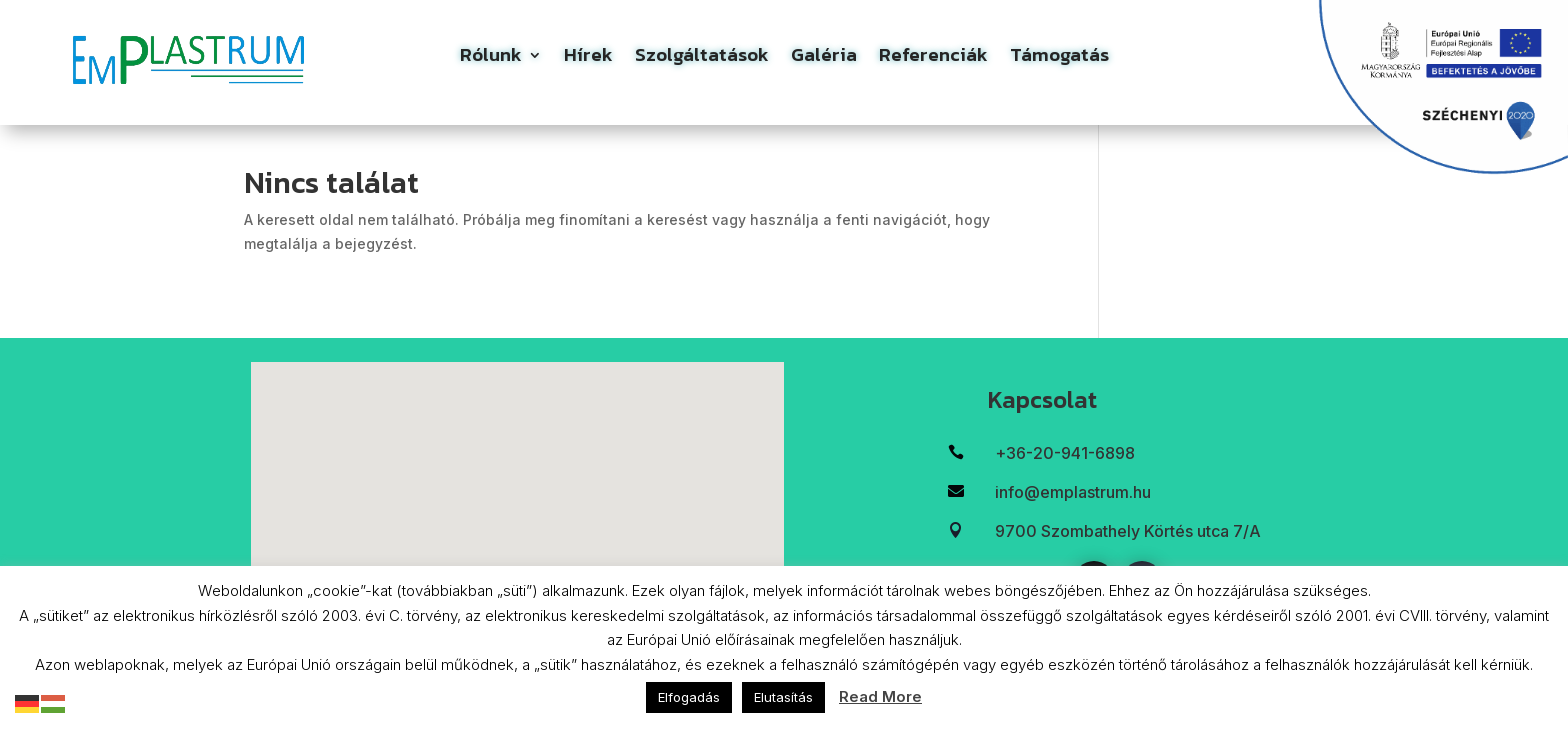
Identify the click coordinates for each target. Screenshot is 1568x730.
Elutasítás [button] (783, 697)
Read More (880, 696)
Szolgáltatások (702, 58)
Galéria (824, 58)
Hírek (588, 58)
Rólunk (491, 58)
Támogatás (1059, 58)
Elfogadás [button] (689, 697)
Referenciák (933, 58)
